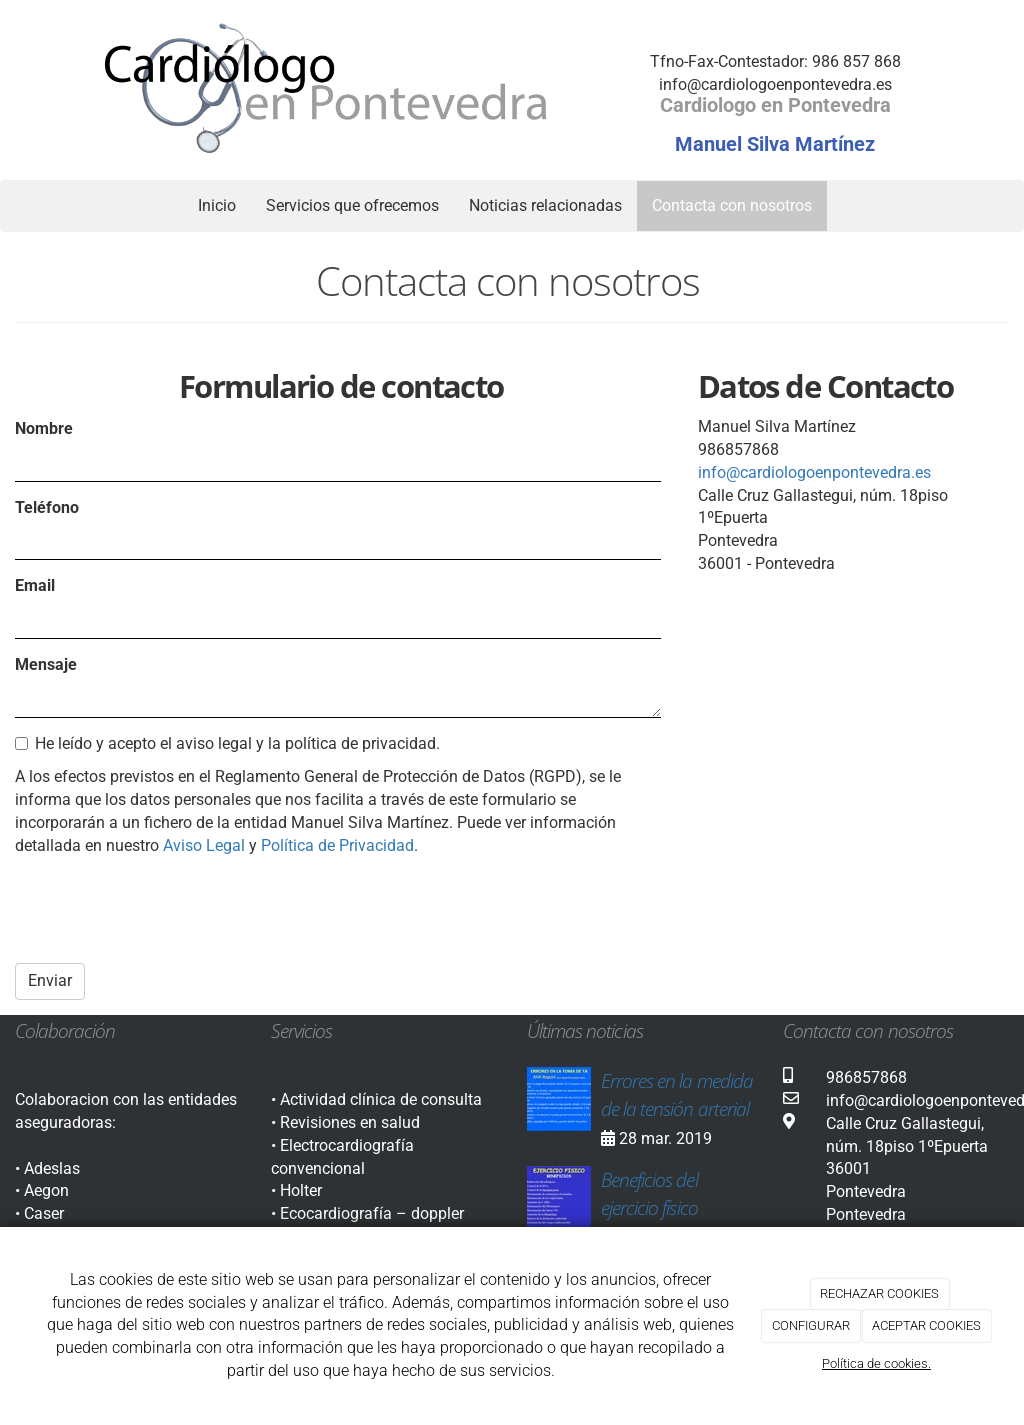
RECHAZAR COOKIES (879, 1293)
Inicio (217, 205)
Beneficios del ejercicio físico (649, 1193)
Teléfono (47, 507)
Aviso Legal (204, 845)
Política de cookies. (876, 1363)
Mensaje (46, 664)
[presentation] (167, 909)
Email (35, 585)
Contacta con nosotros (732, 205)
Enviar (50, 980)
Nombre (44, 428)
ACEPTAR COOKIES (926, 1325)
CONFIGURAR (811, 1325)
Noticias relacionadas (545, 205)
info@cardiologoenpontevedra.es (814, 472)
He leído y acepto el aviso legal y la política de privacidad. (227, 743)
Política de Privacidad (337, 845)
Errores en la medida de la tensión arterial (677, 1094)
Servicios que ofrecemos (352, 205)
